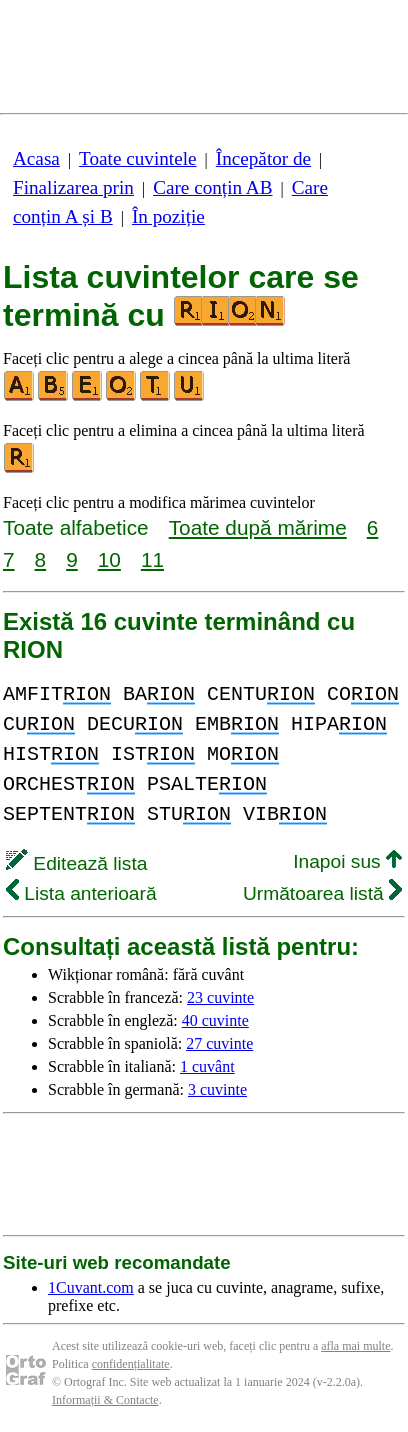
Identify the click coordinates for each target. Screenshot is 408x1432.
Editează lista (76, 863)
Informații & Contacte (105, 1400)
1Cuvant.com (91, 1287)
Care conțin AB (212, 187)
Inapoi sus (347, 861)
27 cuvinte (219, 1043)
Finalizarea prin (73, 187)
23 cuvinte (220, 997)
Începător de (263, 158)
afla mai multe (355, 1346)
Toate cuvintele (137, 158)
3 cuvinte (217, 1089)
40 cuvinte (215, 1020)
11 (152, 559)
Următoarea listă (322, 893)
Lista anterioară (81, 893)
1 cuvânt (207, 1066)
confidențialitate (131, 1364)
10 (109, 559)
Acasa (36, 158)
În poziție (168, 216)
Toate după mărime (258, 527)
